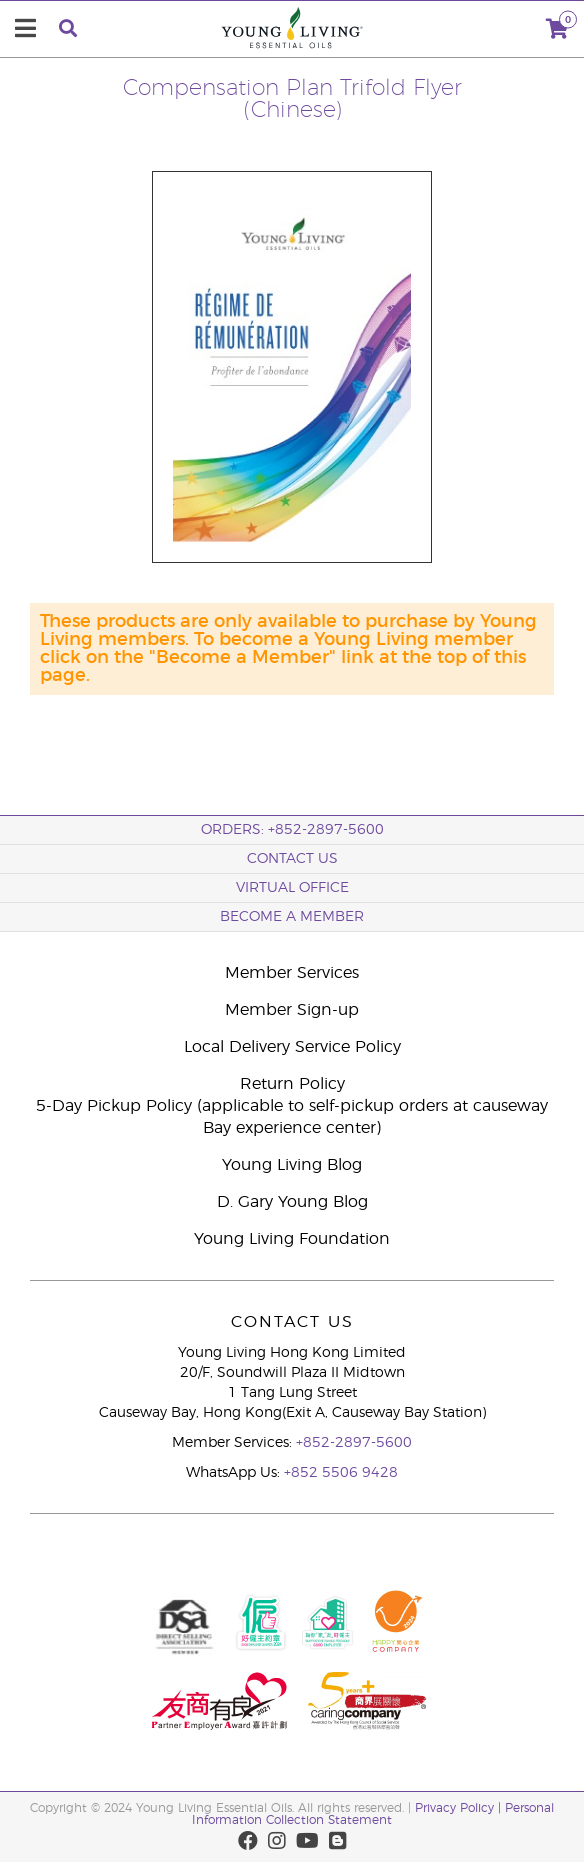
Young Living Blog (292, 1165)
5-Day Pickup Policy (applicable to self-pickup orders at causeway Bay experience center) (292, 1117)
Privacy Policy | (460, 1808)
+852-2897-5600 (354, 1443)
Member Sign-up (292, 1010)
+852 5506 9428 (341, 1473)
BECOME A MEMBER (292, 917)
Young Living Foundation (292, 1239)
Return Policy (292, 1084)
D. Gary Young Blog (292, 1202)
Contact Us (292, 859)
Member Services (292, 973)
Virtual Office (292, 888)
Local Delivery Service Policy (292, 1047)
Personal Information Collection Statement (373, 1814)
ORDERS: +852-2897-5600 (292, 830)
